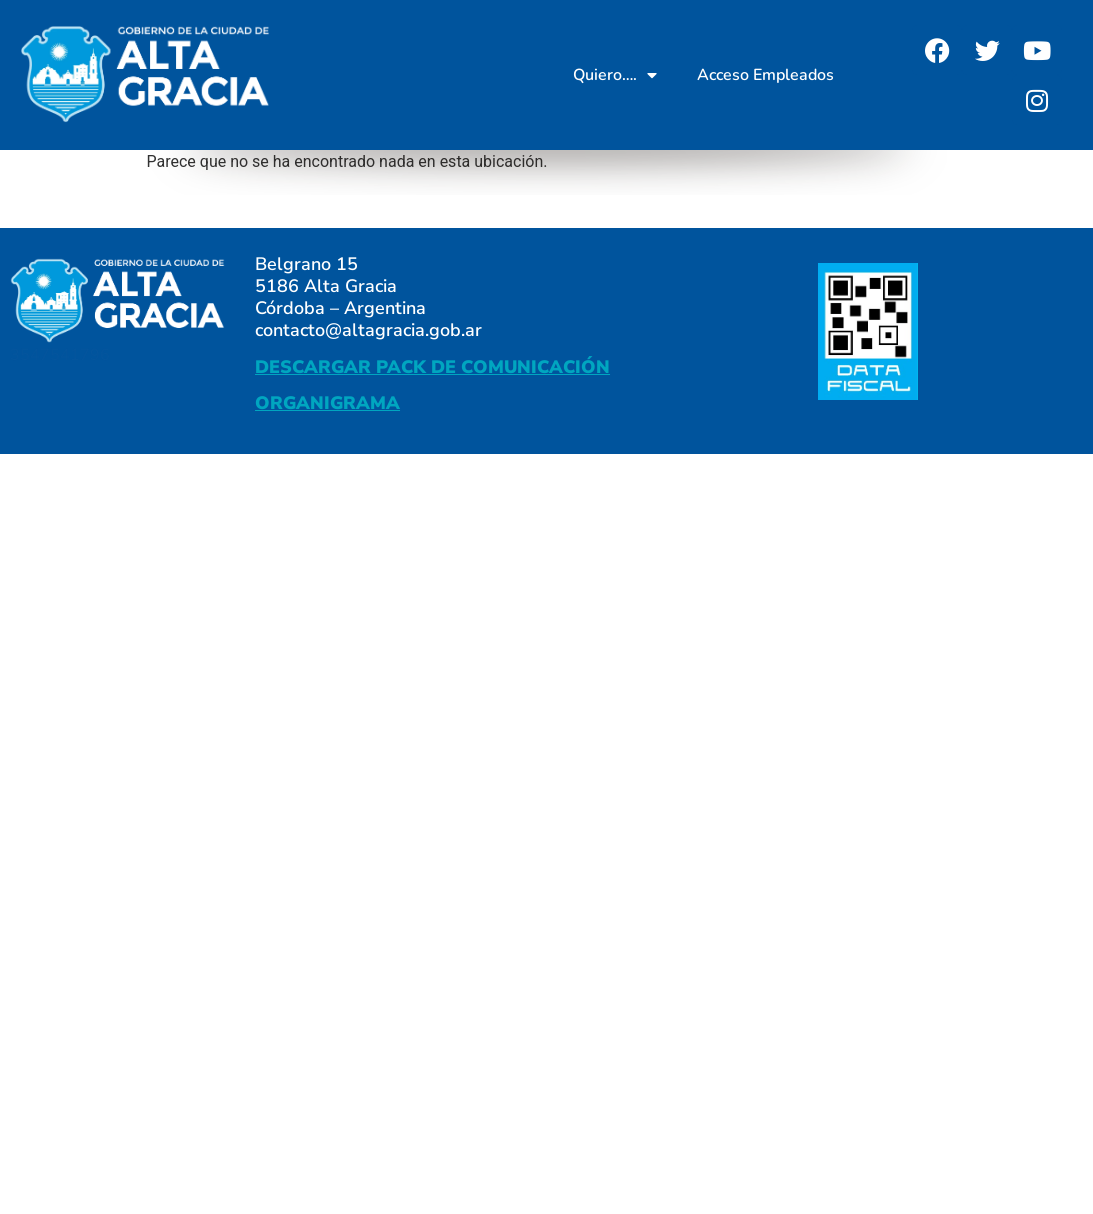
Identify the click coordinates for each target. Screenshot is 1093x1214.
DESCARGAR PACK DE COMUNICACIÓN (432, 367)
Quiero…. (615, 75)
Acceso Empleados (765, 75)
